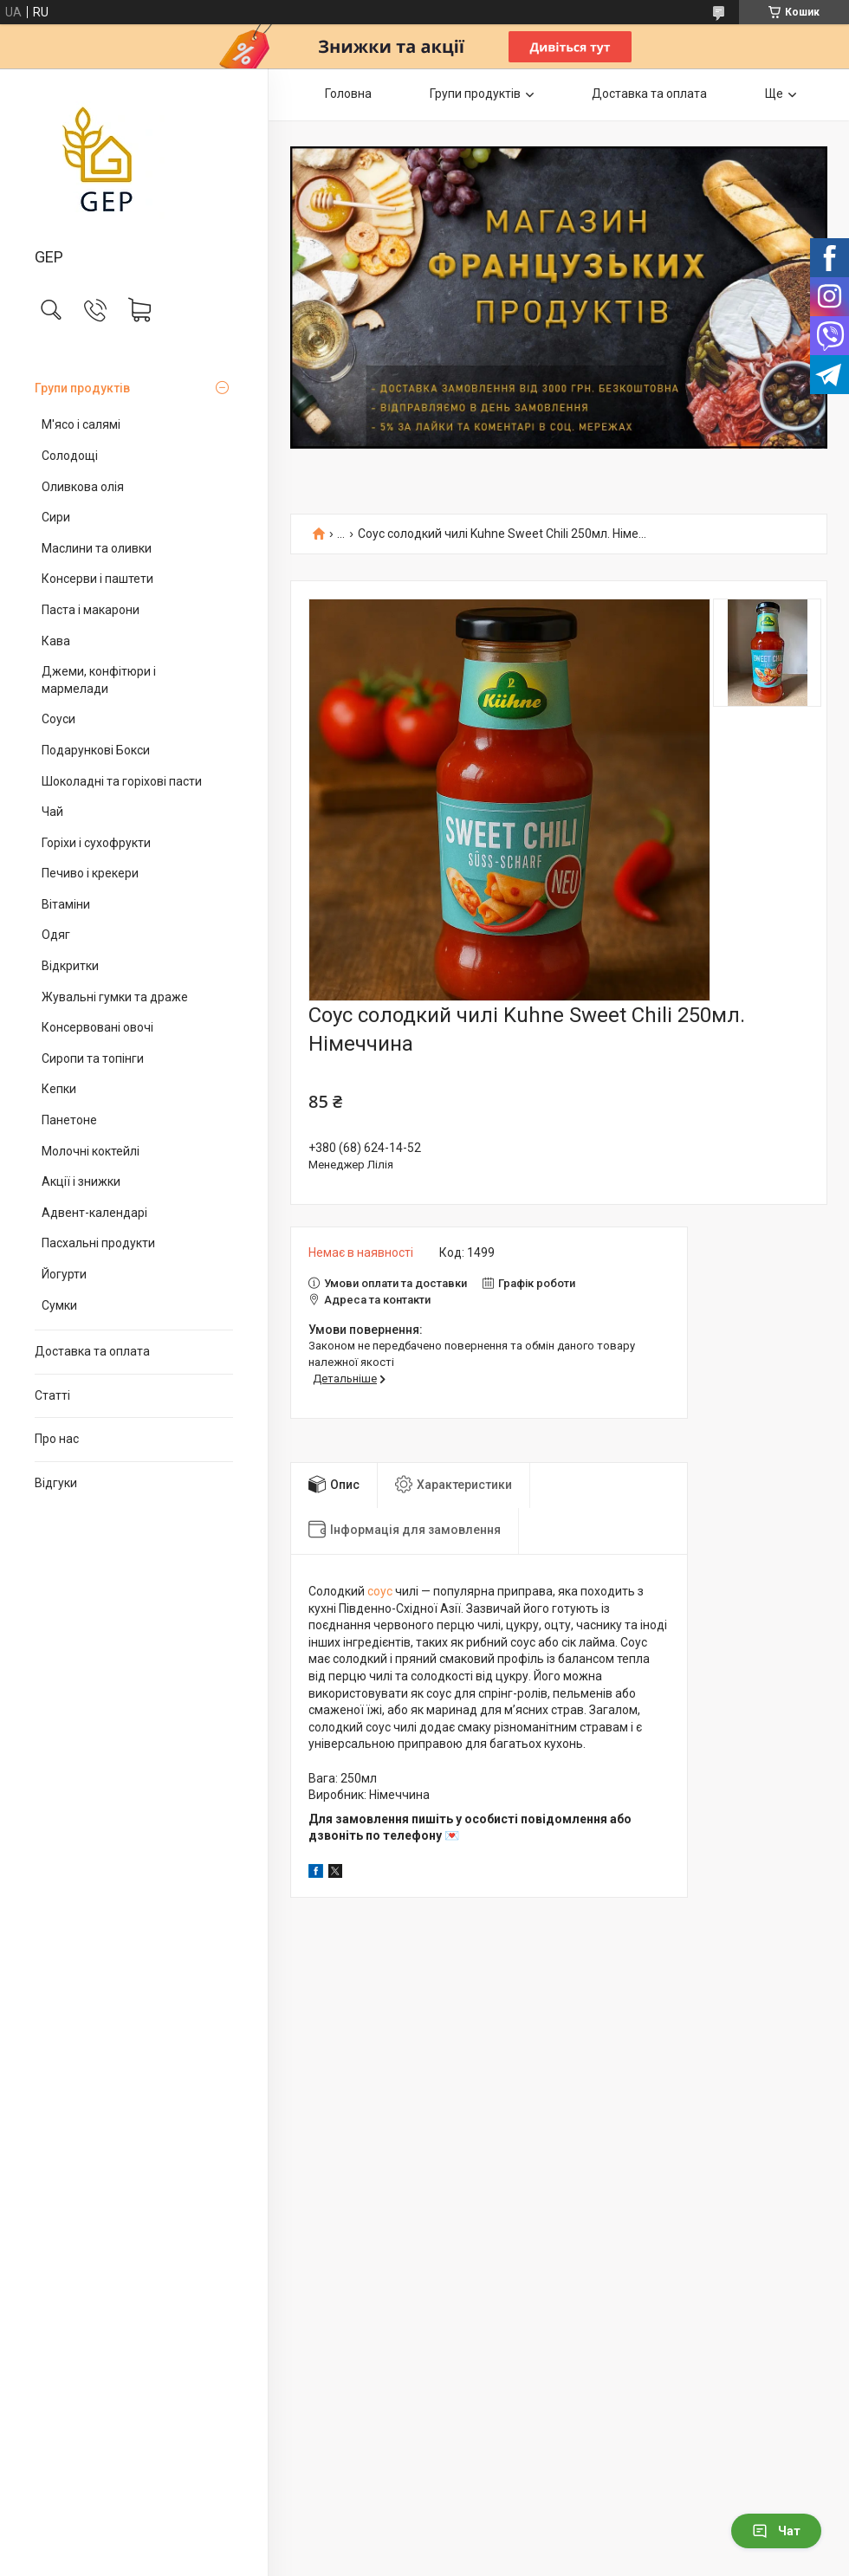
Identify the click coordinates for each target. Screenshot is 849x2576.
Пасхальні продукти (98, 1243)
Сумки (59, 1305)
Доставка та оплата (92, 1351)
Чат (776, 2531)
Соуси (58, 719)
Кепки (59, 1089)
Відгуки (56, 1483)
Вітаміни (66, 904)
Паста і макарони (90, 610)
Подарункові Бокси (96, 750)
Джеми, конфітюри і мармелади (99, 680)
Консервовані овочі (97, 1027)
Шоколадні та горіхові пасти (122, 781)
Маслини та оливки (97, 548)
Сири (56, 517)
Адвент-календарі (94, 1213)
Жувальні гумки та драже (115, 997)
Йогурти (64, 1274)
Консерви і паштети (97, 579)
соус (379, 1591)
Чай (52, 812)
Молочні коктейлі (90, 1151)
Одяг (56, 935)
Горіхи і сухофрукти (96, 843)
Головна (348, 93)
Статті (52, 1395)
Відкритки (70, 966)
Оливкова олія (83, 487)
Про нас (57, 1439)
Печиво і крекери (90, 873)
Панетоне (69, 1120)
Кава (56, 641)
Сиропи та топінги (93, 1058)
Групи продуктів (82, 388)
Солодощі (70, 456)
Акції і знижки (81, 1181)
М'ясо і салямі (81, 424)
